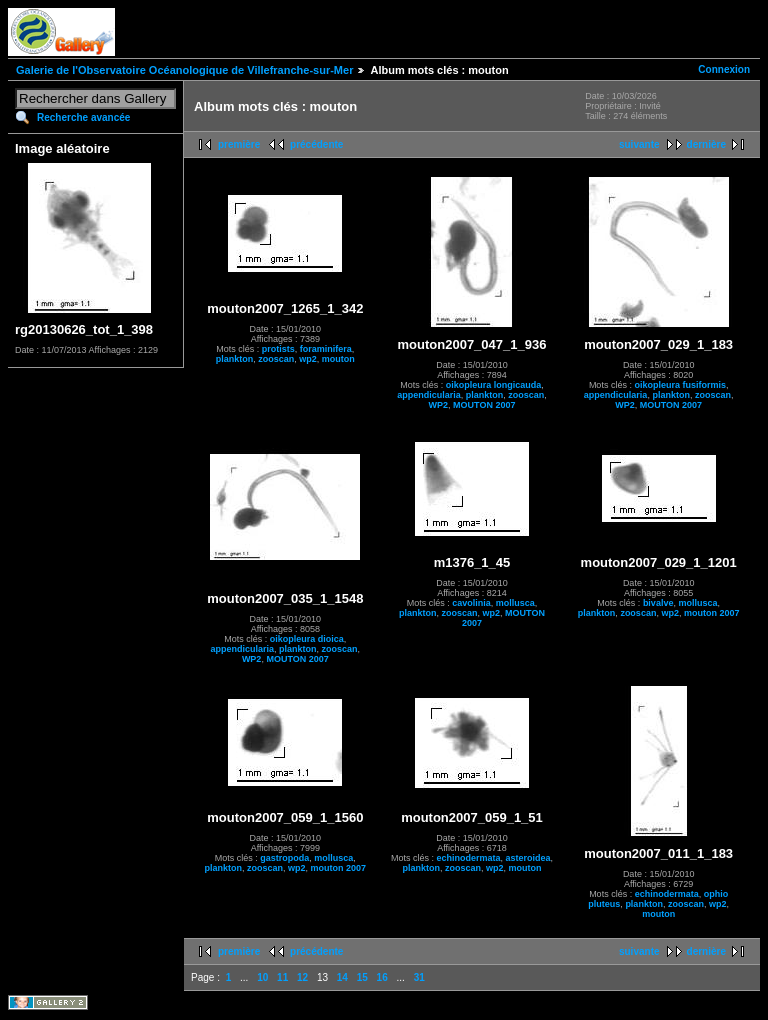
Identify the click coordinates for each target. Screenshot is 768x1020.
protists (278, 349)
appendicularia (429, 395)
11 (282, 977)
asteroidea (527, 858)
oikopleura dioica (307, 639)
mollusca (515, 603)
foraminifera (326, 349)
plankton (235, 359)
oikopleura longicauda (494, 385)
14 (342, 977)
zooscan (276, 359)
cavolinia (471, 603)
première (239, 144)
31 (419, 977)
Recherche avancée (83, 117)
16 (382, 977)
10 (262, 977)
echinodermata (468, 858)
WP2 (439, 405)
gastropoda (284, 858)
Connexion (724, 69)
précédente (316, 144)
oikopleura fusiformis (680, 385)
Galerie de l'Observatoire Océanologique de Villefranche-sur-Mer (184, 70)
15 (362, 977)
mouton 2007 (712, 613)
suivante (639, 144)
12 (302, 977)
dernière (706, 144)
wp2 (308, 359)
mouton (338, 359)
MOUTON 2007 (484, 405)
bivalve (658, 603)
